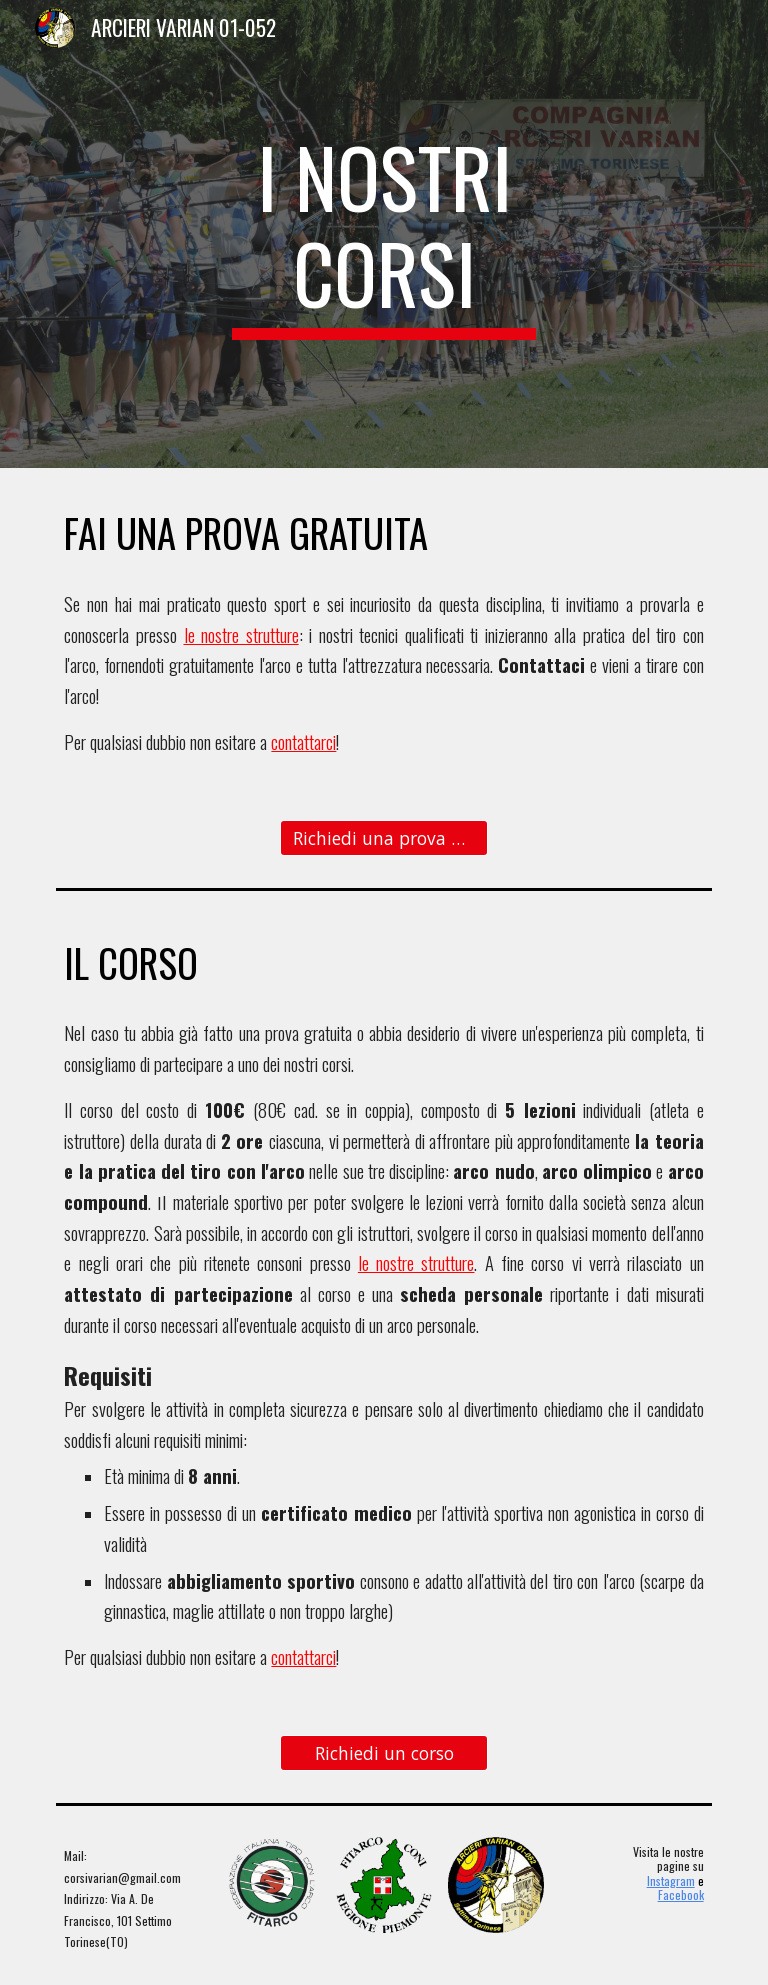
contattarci (303, 741)
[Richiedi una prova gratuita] (383, 837)
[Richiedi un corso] (383, 1752)
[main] (383, 234)
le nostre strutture (241, 634)
